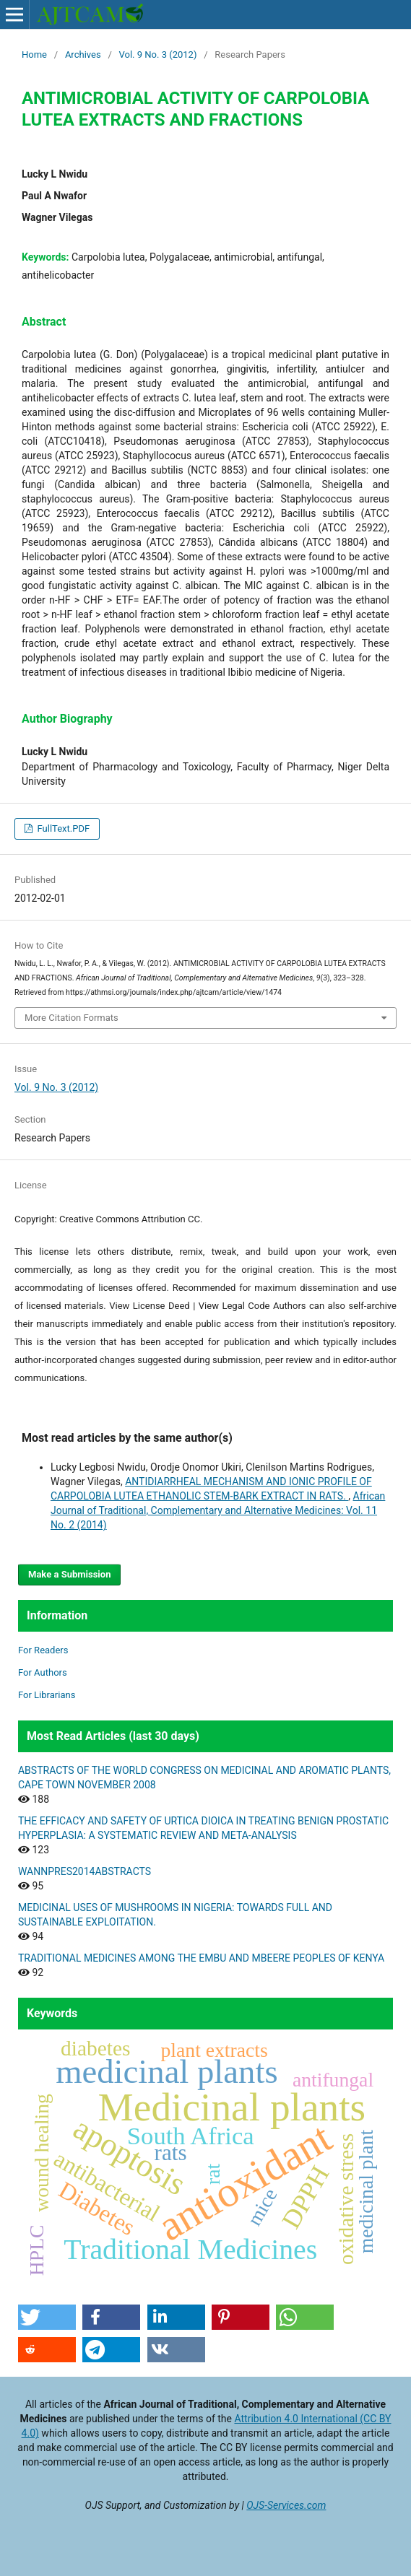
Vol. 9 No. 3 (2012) (158, 54)
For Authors (42, 1672)
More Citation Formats (71, 1017)
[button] (47, 2317)
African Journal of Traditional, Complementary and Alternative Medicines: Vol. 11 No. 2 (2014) (218, 1510)
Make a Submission (69, 1574)
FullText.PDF (62, 828)
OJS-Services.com (286, 2505)
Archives (83, 54)
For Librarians (46, 1694)
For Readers (43, 1650)
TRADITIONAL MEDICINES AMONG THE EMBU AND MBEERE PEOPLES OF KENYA (201, 1958)
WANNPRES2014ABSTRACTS (84, 1871)
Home (34, 54)
